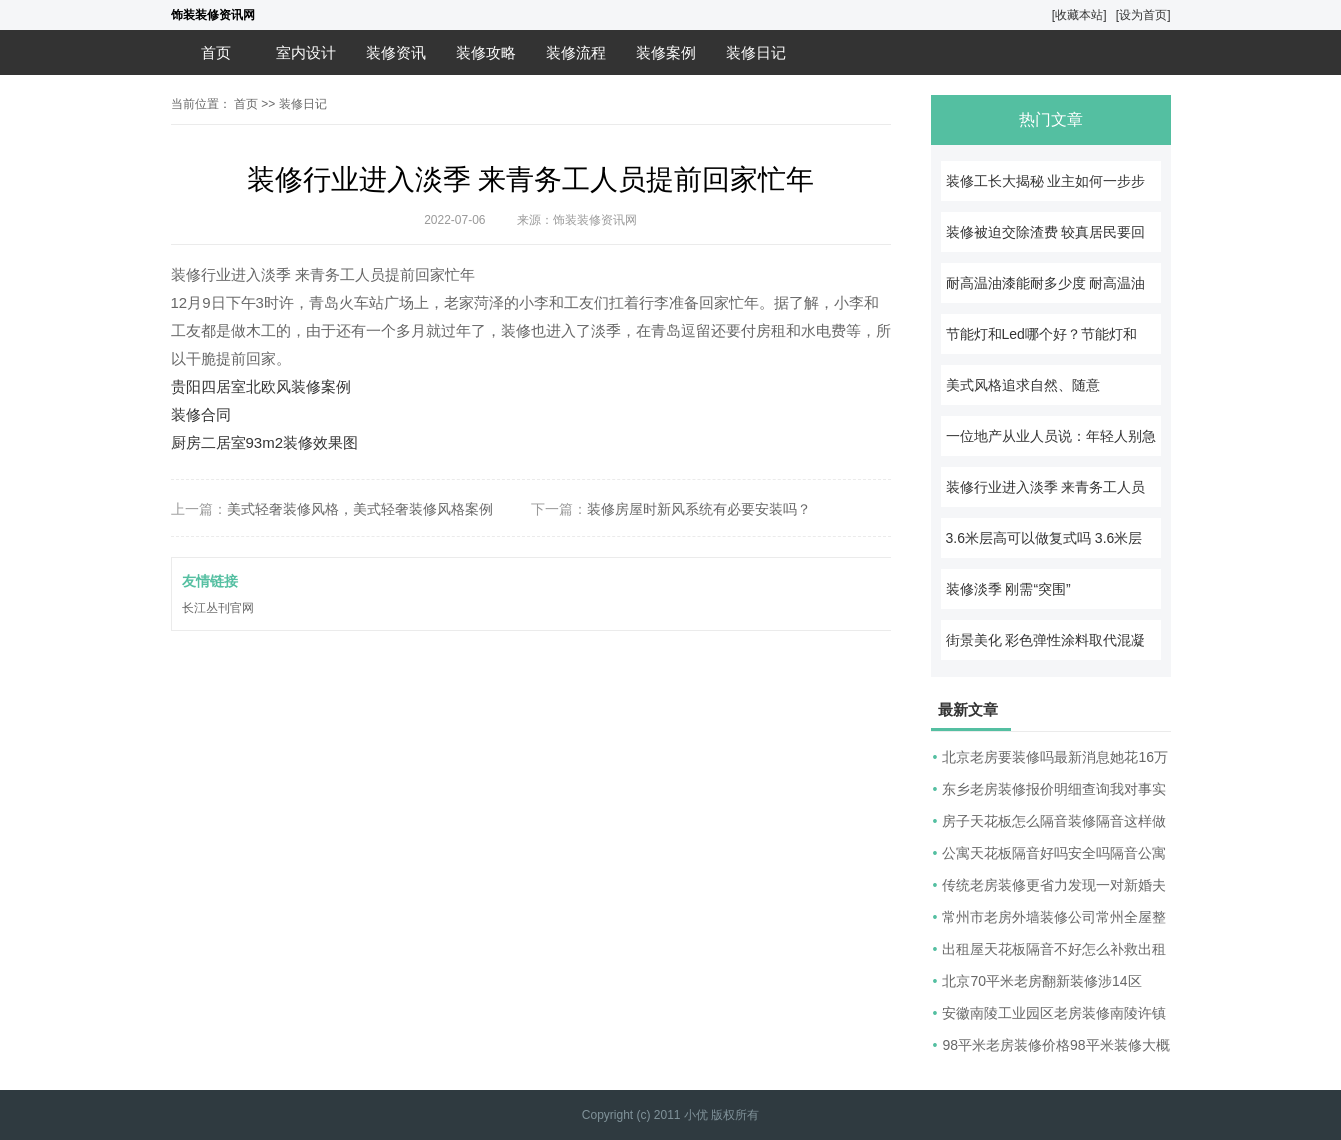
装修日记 (756, 52)
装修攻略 (486, 52)
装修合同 (201, 414)
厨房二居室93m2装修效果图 (265, 442)
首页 (216, 52)
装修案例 (666, 52)
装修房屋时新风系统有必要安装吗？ (699, 509)
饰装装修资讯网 (213, 15)
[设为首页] (1143, 15)
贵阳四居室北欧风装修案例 (261, 386)
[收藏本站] (1079, 15)
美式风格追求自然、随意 (1023, 385)
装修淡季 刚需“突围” (1008, 589)
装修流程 (576, 52)
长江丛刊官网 (218, 608)
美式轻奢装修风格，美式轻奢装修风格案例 (360, 509)
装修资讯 (396, 52)
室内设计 (306, 52)
